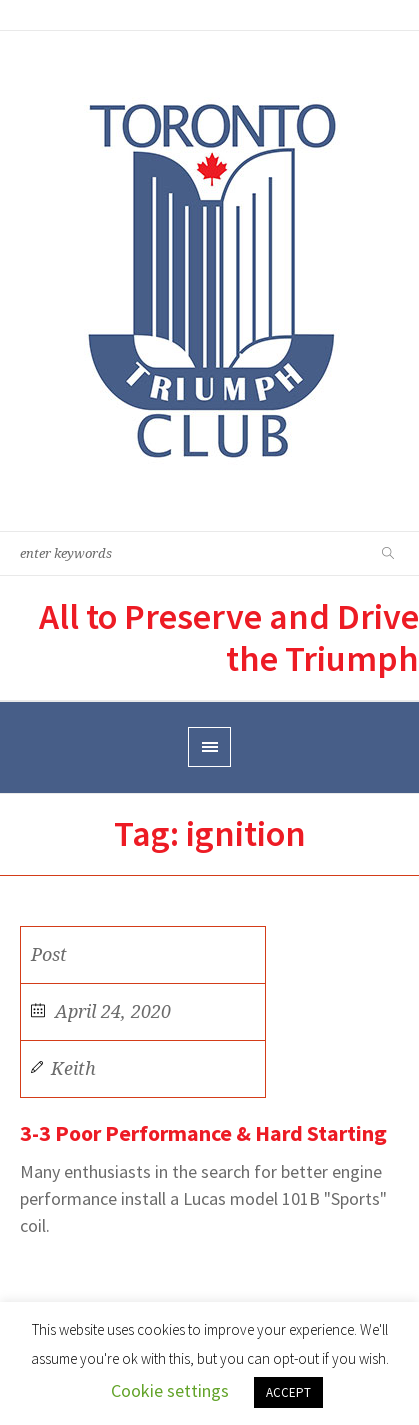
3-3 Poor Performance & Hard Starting (203, 1133)
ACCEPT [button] (288, 1392)
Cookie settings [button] (170, 1390)
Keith (73, 1068)
